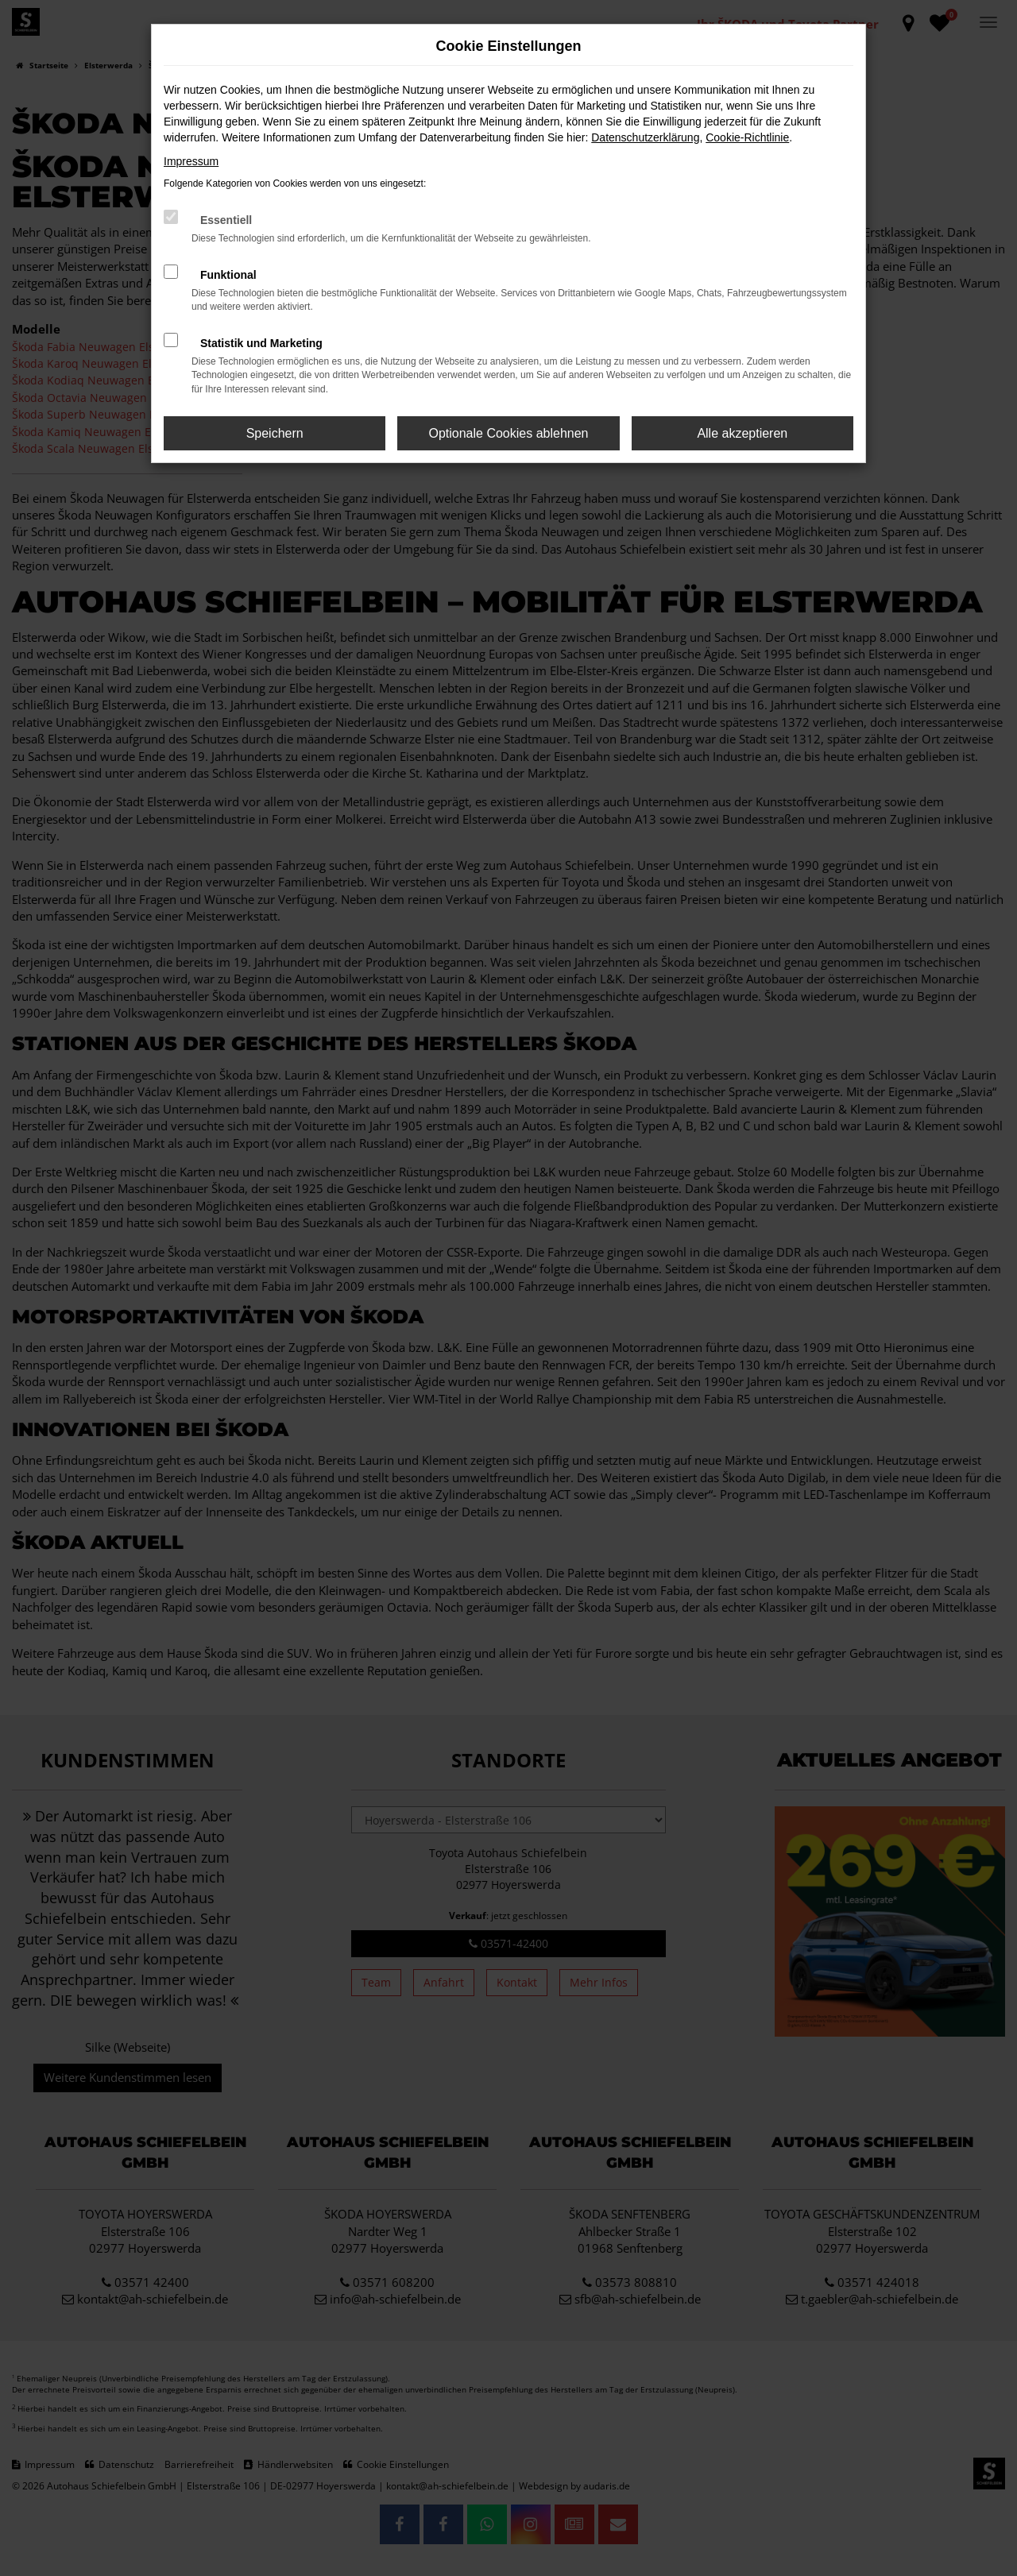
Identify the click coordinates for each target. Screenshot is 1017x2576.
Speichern (275, 433)
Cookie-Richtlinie (747, 137)
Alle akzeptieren (742, 433)
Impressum (191, 161)
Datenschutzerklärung (645, 137)
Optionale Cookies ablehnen (508, 433)
